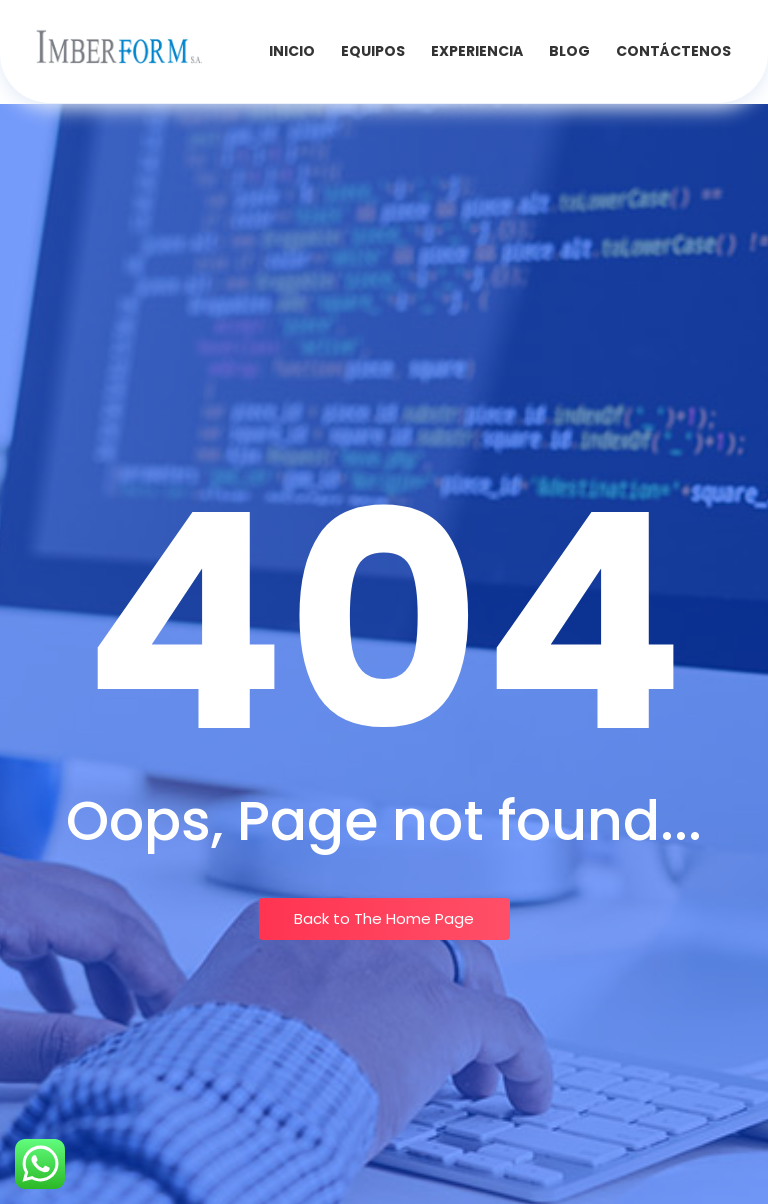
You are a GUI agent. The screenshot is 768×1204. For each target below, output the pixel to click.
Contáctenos (673, 51)
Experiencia (477, 51)
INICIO (292, 51)
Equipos (373, 51)
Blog (569, 51)
